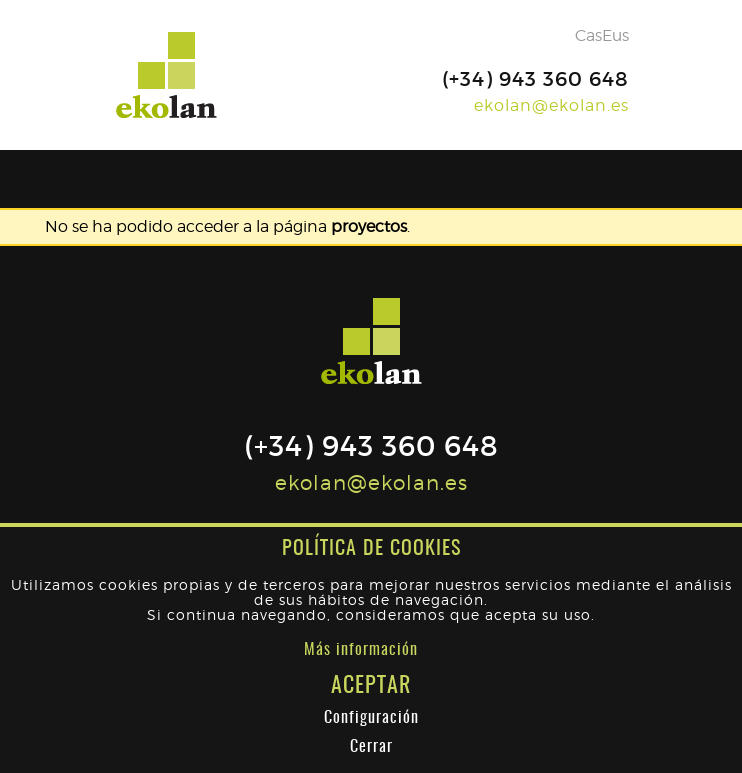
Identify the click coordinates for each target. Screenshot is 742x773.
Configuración (371, 718)
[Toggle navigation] (620, 179)
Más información (361, 650)
